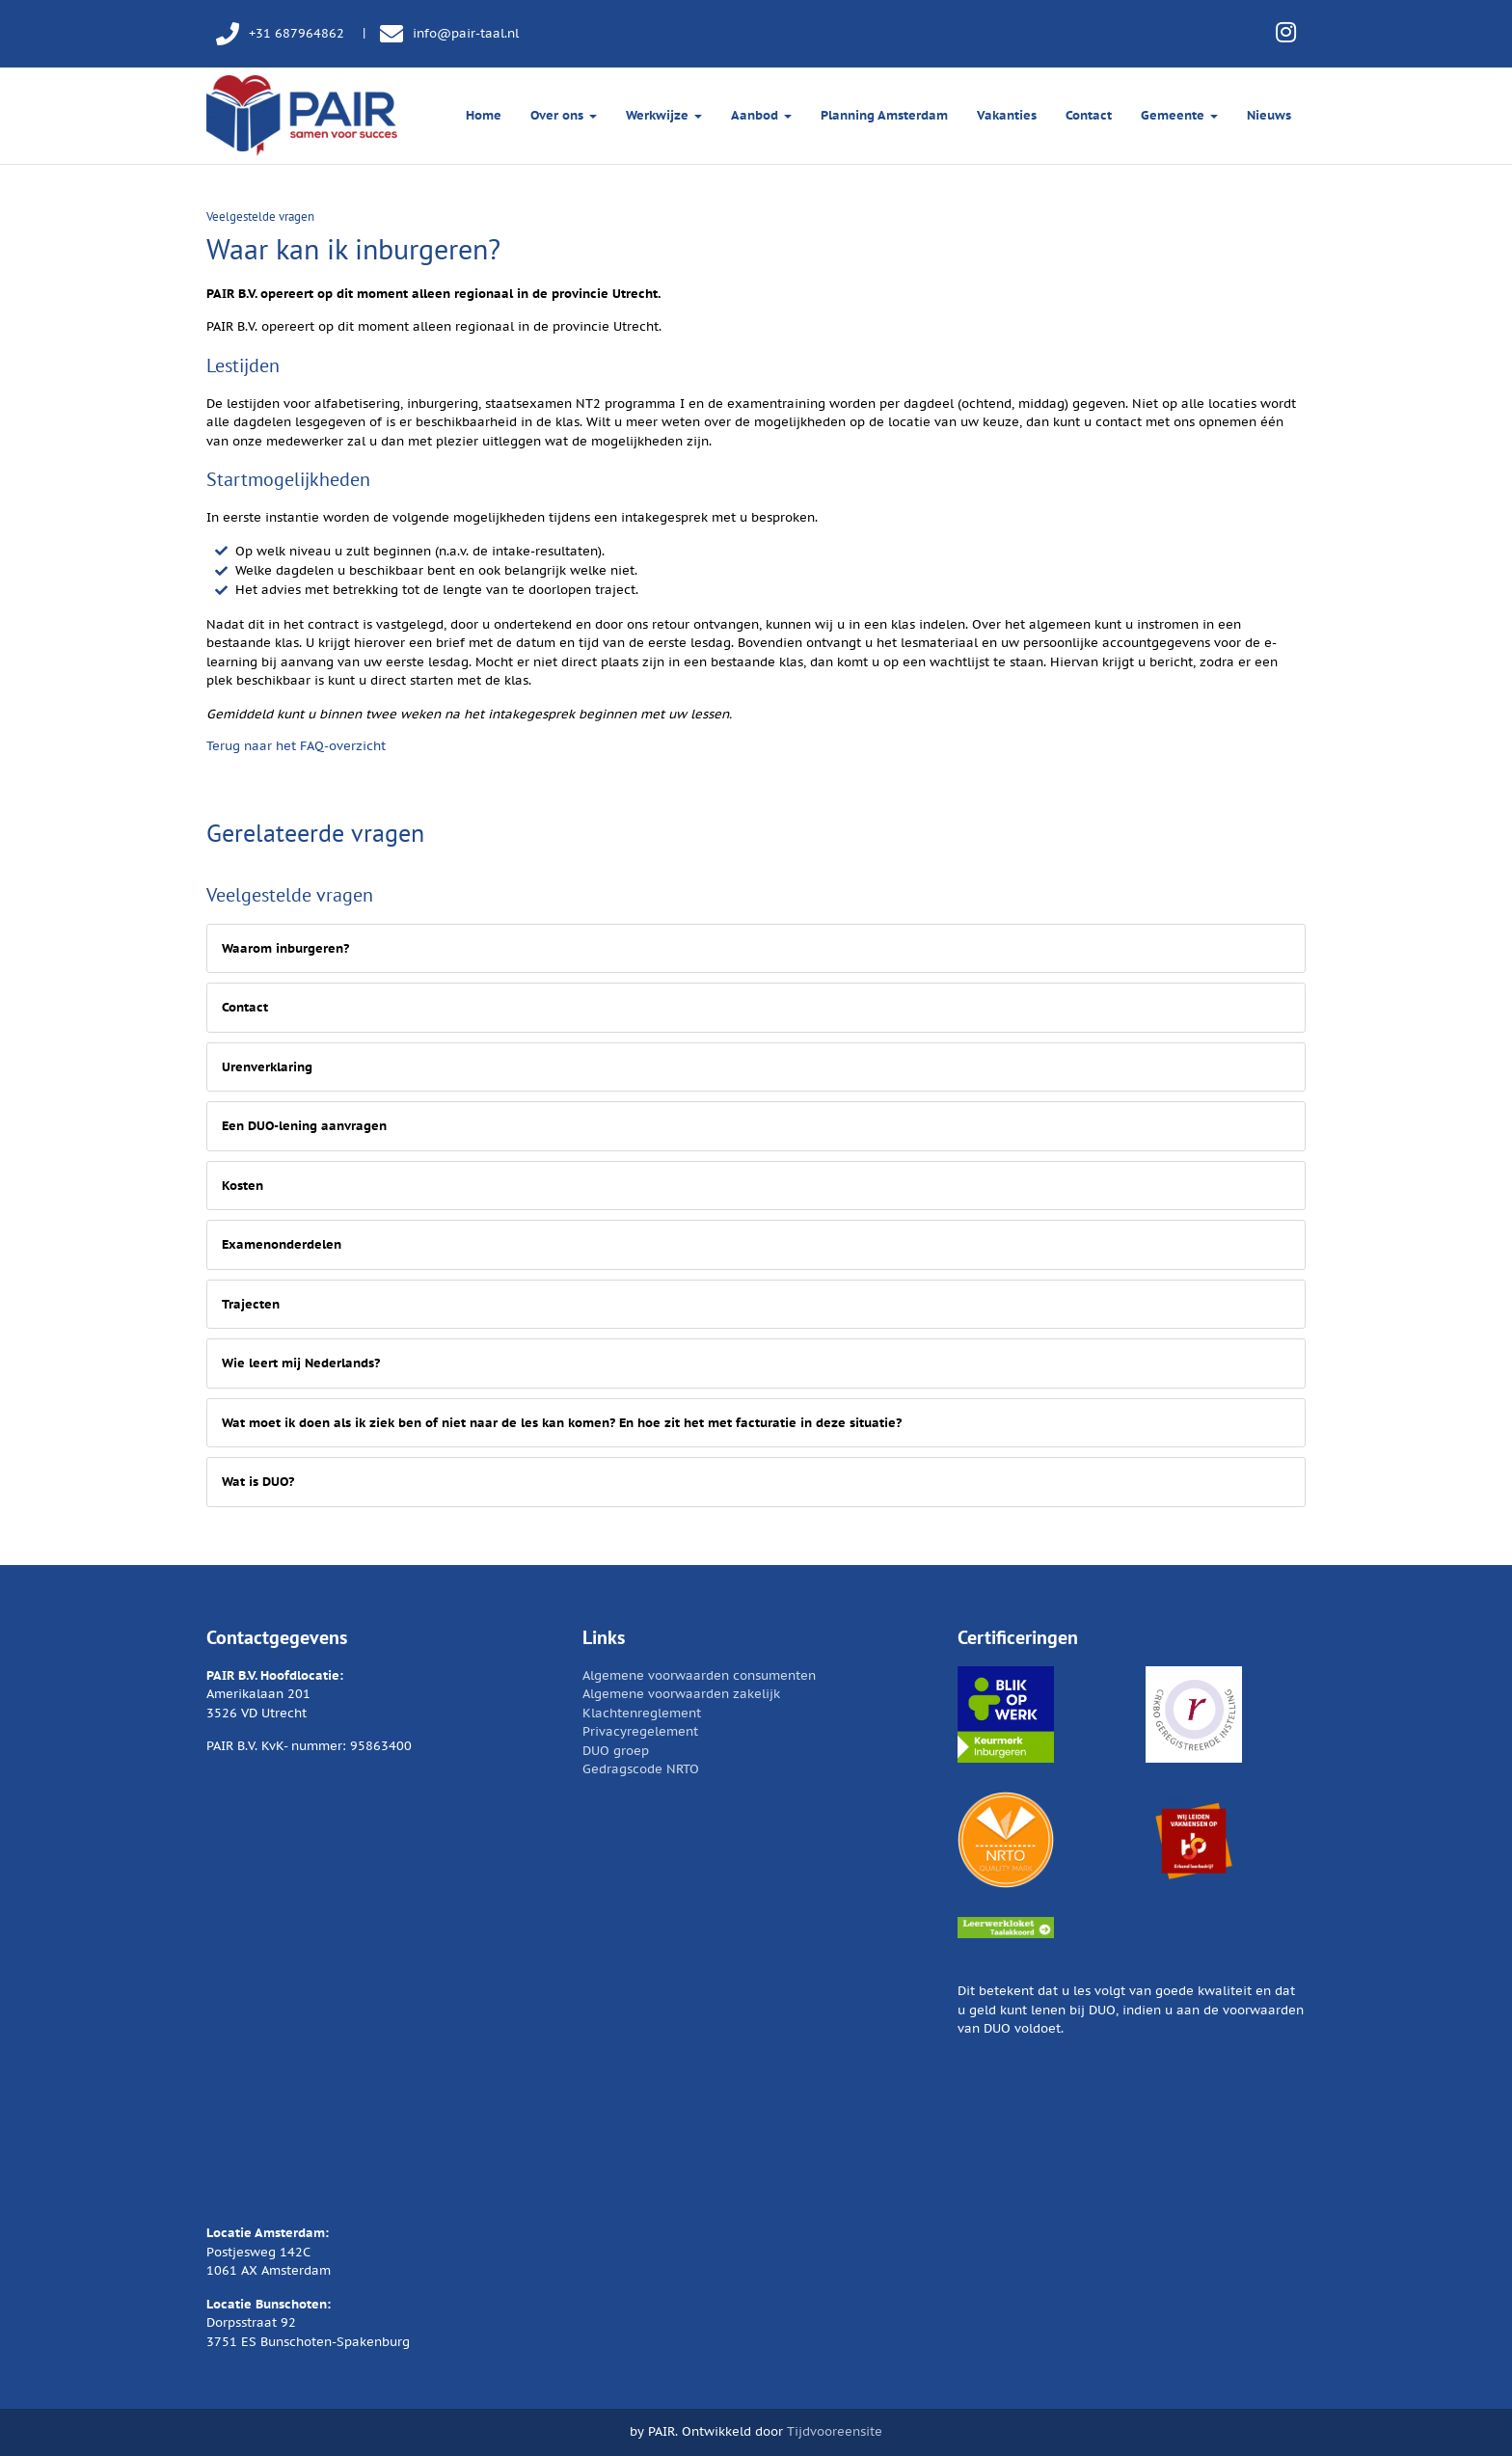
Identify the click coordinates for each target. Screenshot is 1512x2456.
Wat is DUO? (258, 1481)
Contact (1089, 115)
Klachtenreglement (641, 1713)
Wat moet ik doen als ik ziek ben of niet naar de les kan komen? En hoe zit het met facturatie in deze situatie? (562, 1423)
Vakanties (1007, 115)
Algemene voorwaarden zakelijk (681, 1694)
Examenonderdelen (281, 1244)
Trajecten (251, 1304)
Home (483, 115)
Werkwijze (664, 115)
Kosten (242, 1185)
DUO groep (615, 1750)
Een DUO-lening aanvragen (304, 1126)
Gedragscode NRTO (640, 1769)
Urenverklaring (267, 1067)
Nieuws (1269, 115)
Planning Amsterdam (884, 115)
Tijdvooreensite (834, 2431)
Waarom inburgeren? (285, 948)
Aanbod (761, 115)
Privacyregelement (640, 1731)
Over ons (563, 115)
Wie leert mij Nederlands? (301, 1363)
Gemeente (1179, 115)
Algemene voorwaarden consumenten (699, 1675)
